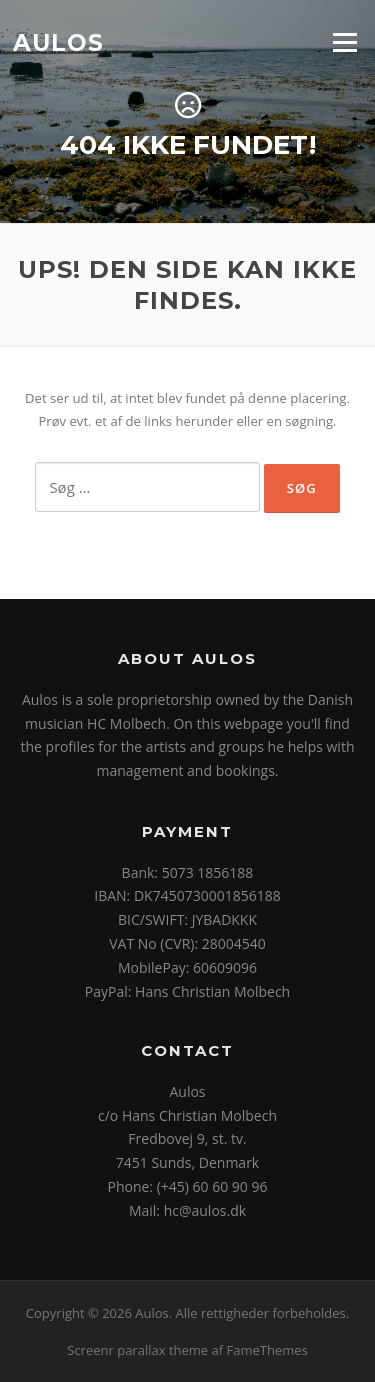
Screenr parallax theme (137, 1350)
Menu (344, 42)
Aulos (58, 42)
